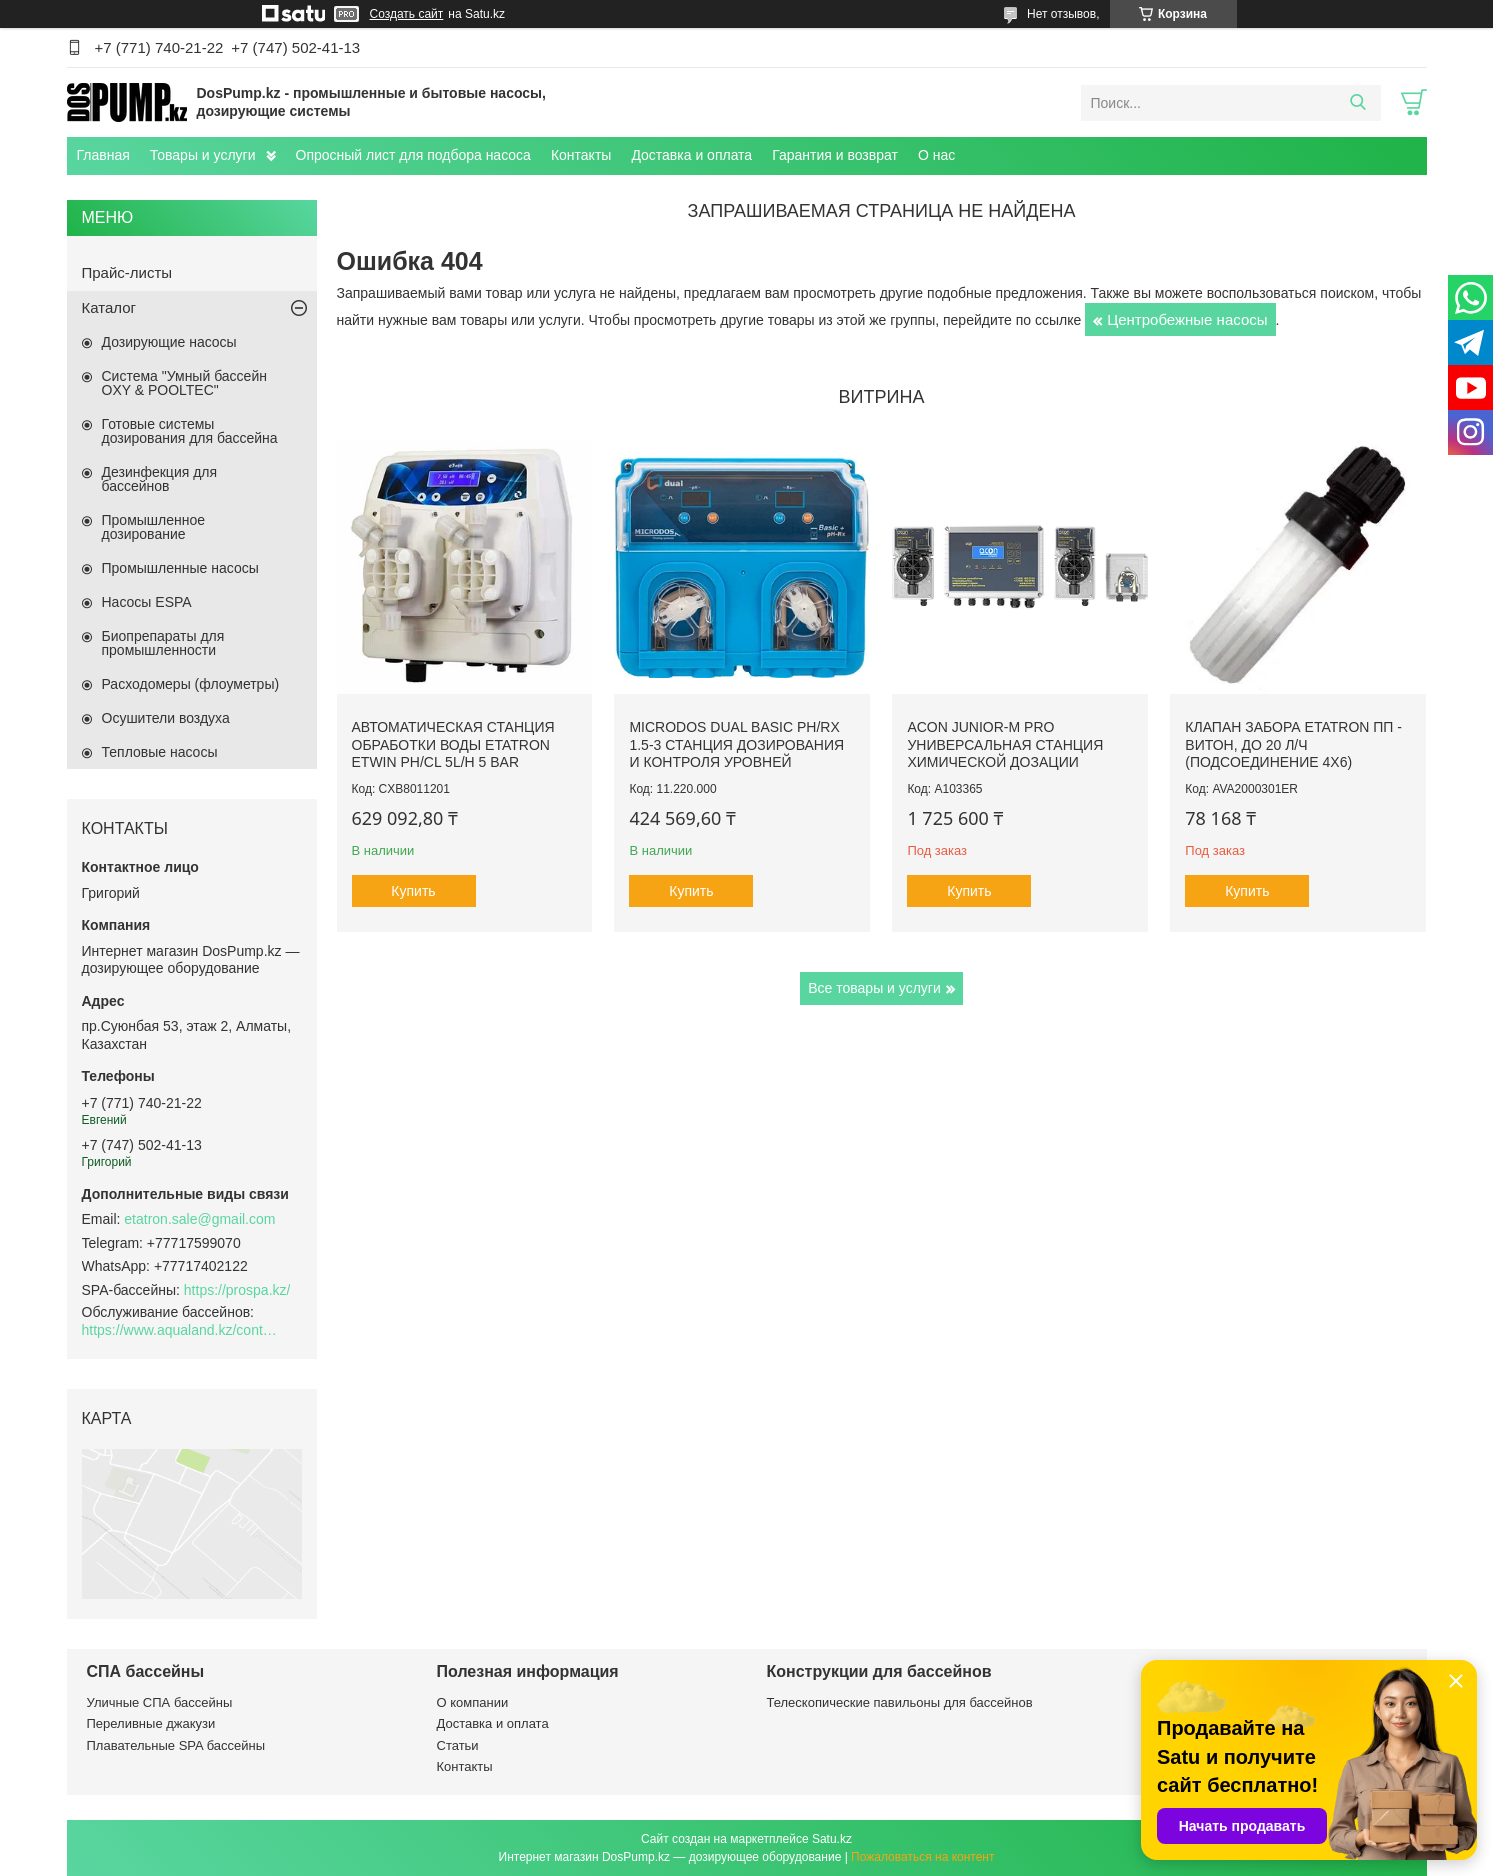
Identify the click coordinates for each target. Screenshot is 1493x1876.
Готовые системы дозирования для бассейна (190, 431)
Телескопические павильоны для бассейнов (900, 1702)
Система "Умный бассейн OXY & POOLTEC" (184, 383)
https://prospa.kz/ (237, 1290)
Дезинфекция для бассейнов (160, 479)
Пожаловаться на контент (922, 1857)
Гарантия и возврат (835, 155)
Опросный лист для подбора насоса (413, 155)
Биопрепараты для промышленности (163, 643)
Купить (413, 891)
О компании (473, 1702)
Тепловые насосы (160, 752)
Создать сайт (407, 14)
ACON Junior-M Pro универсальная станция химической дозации (1005, 744)
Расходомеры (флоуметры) (191, 684)
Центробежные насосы (1187, 319)
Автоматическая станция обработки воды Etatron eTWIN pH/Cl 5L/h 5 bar (453, 744)
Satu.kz (832, 1839)
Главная (103, 155)
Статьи (458, 1745)
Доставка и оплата (691, 155)
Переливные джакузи (151, 1723)
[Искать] (1358, 103)
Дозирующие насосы (169, 342)
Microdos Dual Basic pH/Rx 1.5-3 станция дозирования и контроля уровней (736, 744)
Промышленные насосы (180, 568)
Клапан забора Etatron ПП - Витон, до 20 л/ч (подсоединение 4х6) (1293, 744)
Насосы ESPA (147, 602)
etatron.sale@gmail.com (199, 1219)
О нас (936, 155)
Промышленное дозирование (154, 527)
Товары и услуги (203, 155)
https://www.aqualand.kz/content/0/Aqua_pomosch (182, 1330)
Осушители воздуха (166, 718)
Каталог (109, 307)
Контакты (581, 155)
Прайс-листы (127, 272)
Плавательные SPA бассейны (176, 1745)
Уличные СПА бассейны (160, 1702)
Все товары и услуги (874, 988)
